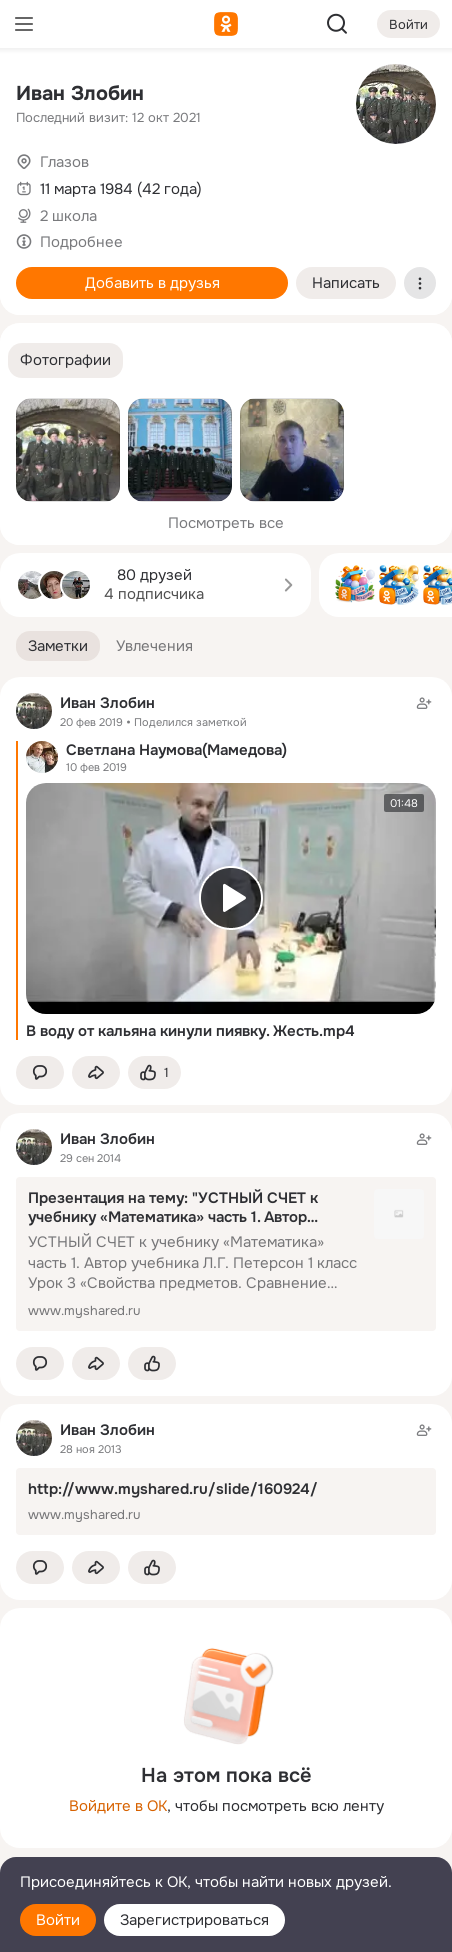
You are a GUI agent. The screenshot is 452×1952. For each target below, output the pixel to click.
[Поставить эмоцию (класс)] (154, 1072)
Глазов (64, 162)
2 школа (68, 216)
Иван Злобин (80, 93)
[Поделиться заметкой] (96, 1072)
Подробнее (81, 242)
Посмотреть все (226, 523)
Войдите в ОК (118, 1806)
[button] (65, 360)
